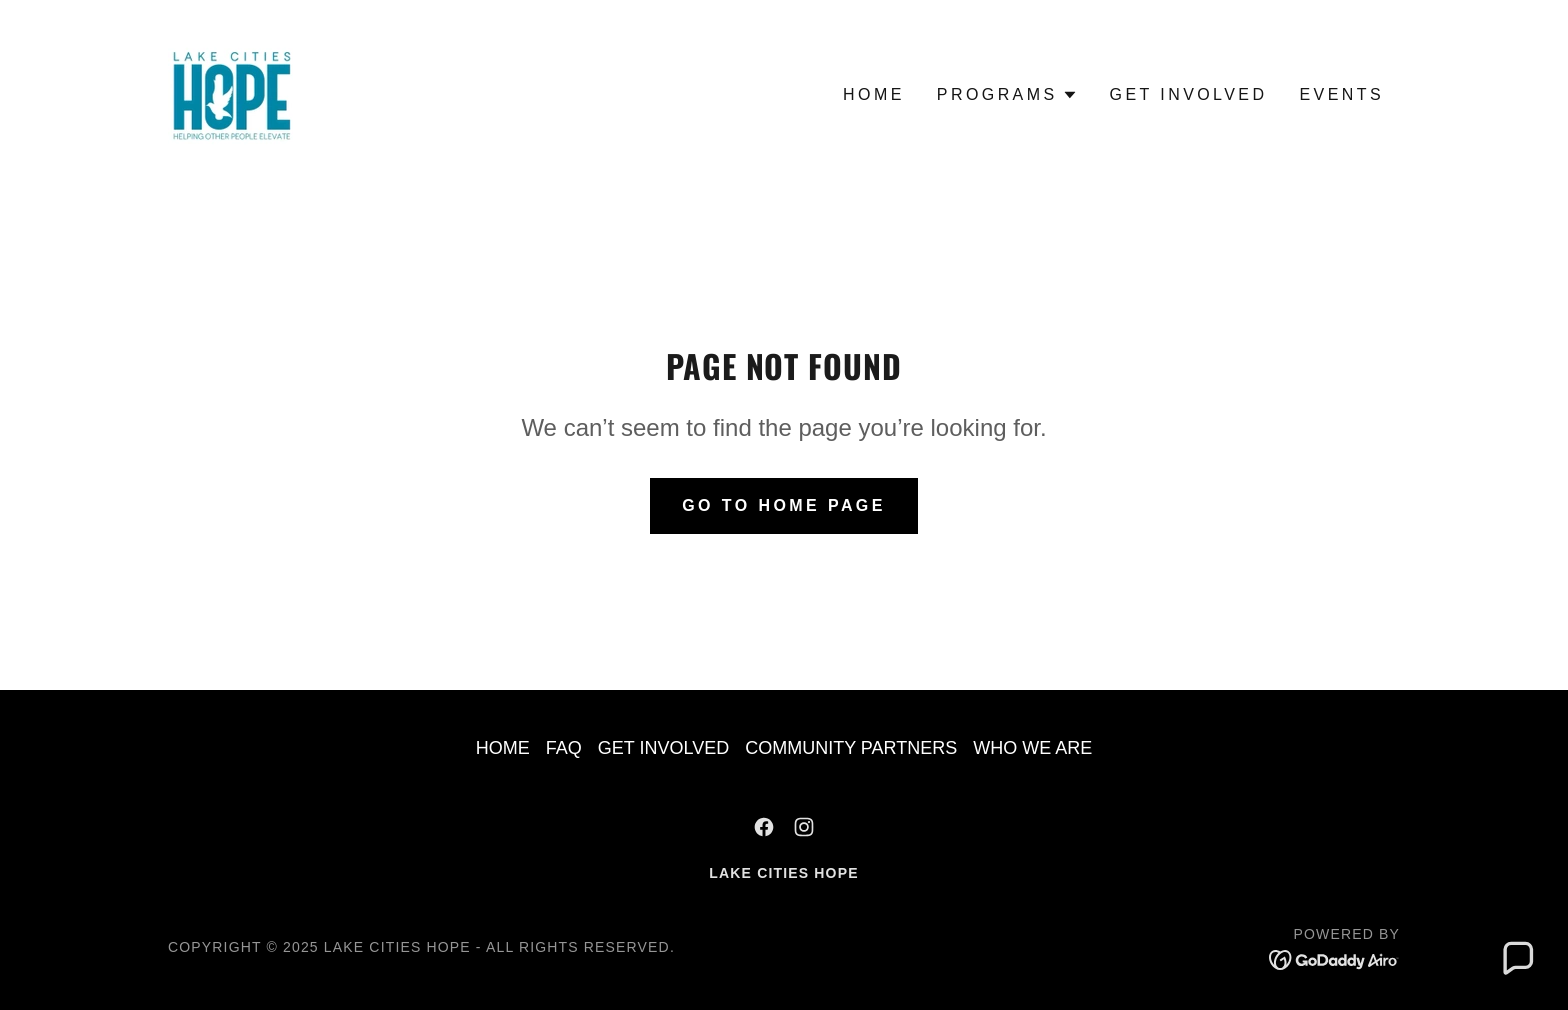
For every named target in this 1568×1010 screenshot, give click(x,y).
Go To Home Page (784, 505)
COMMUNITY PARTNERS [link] (851, 748)
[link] (230, 94)
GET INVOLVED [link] (1189, 94)
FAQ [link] (564, 748)
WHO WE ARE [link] (1032, 748)
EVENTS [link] (1341, 94)
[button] (1007, 95)
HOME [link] (874, 94)
